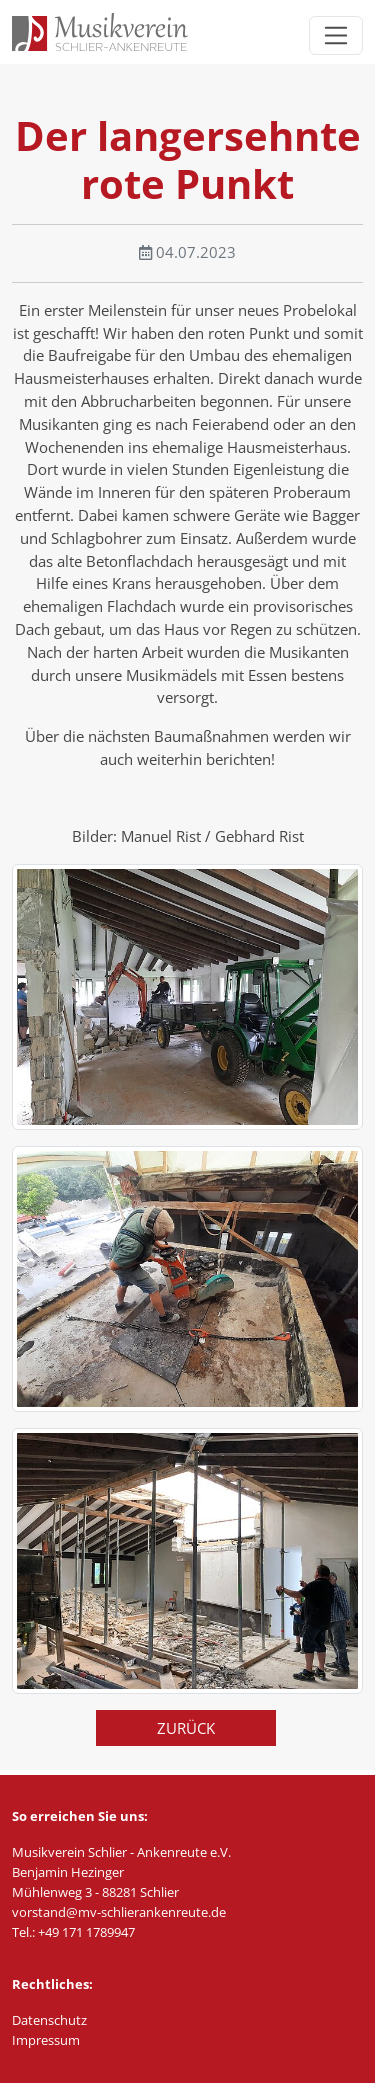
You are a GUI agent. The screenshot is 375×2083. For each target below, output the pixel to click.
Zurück (186, 1728)
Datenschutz (49, 2020)
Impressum (46, 2040)
